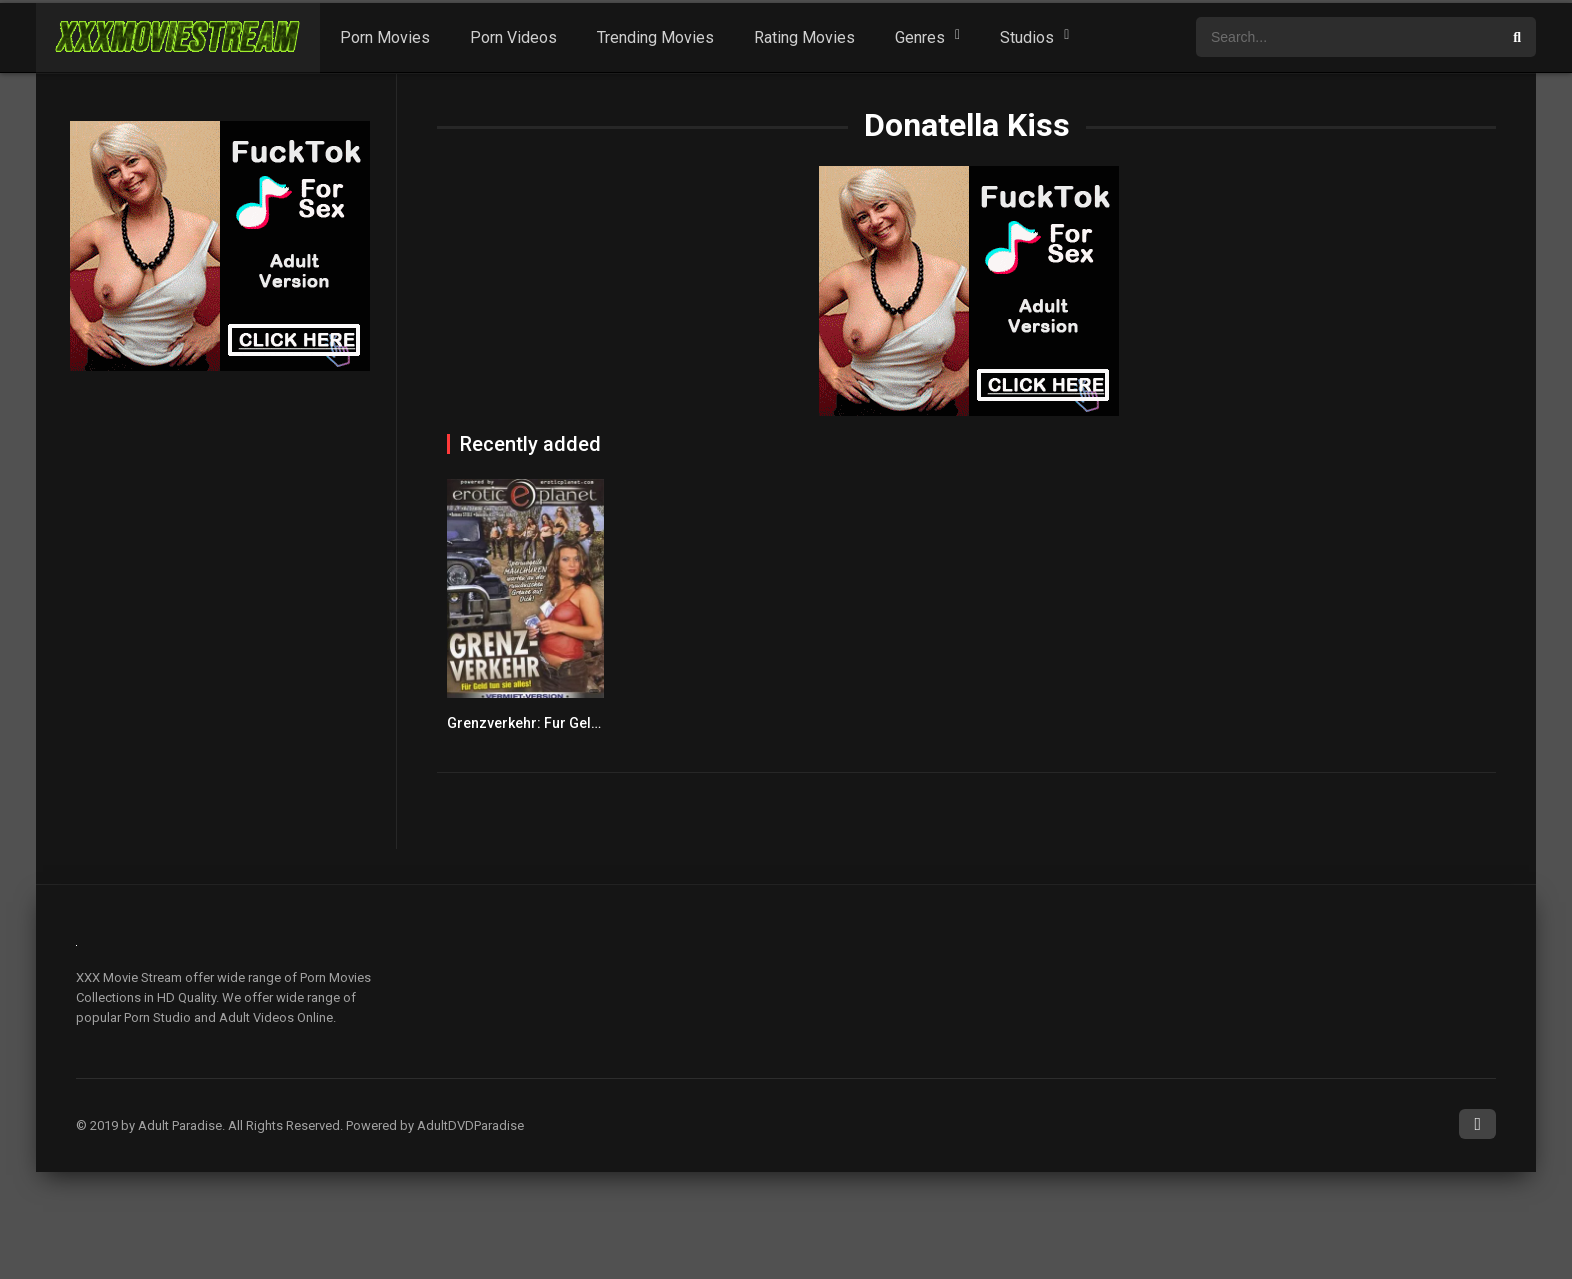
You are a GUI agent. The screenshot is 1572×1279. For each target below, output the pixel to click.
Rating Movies (804, 37)
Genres (920, 37)
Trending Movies (655, 37)
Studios (1027, 37)
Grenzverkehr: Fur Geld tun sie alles (564, 723)
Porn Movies (385, 37)
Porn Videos (513, 37)
